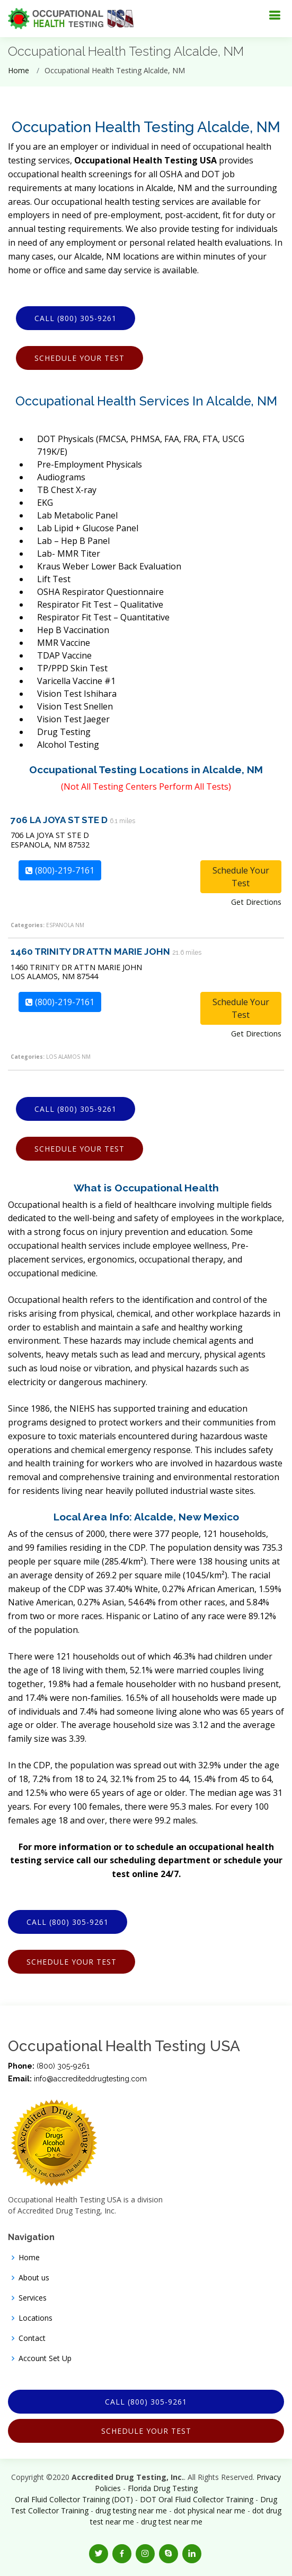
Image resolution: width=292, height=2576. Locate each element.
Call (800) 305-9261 (75, 318)
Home (18, 70)
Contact (32, 2338)
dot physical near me (209, 2510)
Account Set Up (45, 2358)
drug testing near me (131, 2510)
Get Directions (256, 902)
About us (34, 2277)
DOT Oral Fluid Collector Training (196, 2499)
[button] (98, 2553)
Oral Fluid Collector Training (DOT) (74, 2499)
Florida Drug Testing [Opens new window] (163, 2488)
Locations (35, 2318)
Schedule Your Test (79, 358)
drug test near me (171, 2522)
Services (33, 2298)
